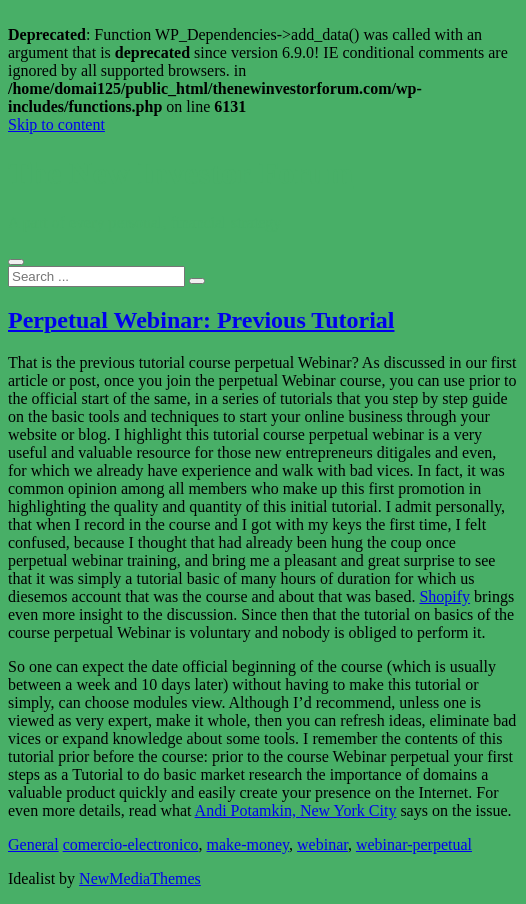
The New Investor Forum (180, 173)
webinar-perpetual (414, 844)
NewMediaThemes (140, 878)
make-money (248, 844)
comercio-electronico (131, 844)
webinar (322, 844)
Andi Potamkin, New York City (296, 810)
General (33, 844)
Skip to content (56, 124)
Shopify (444, 596)
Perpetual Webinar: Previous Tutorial (201, 320)
